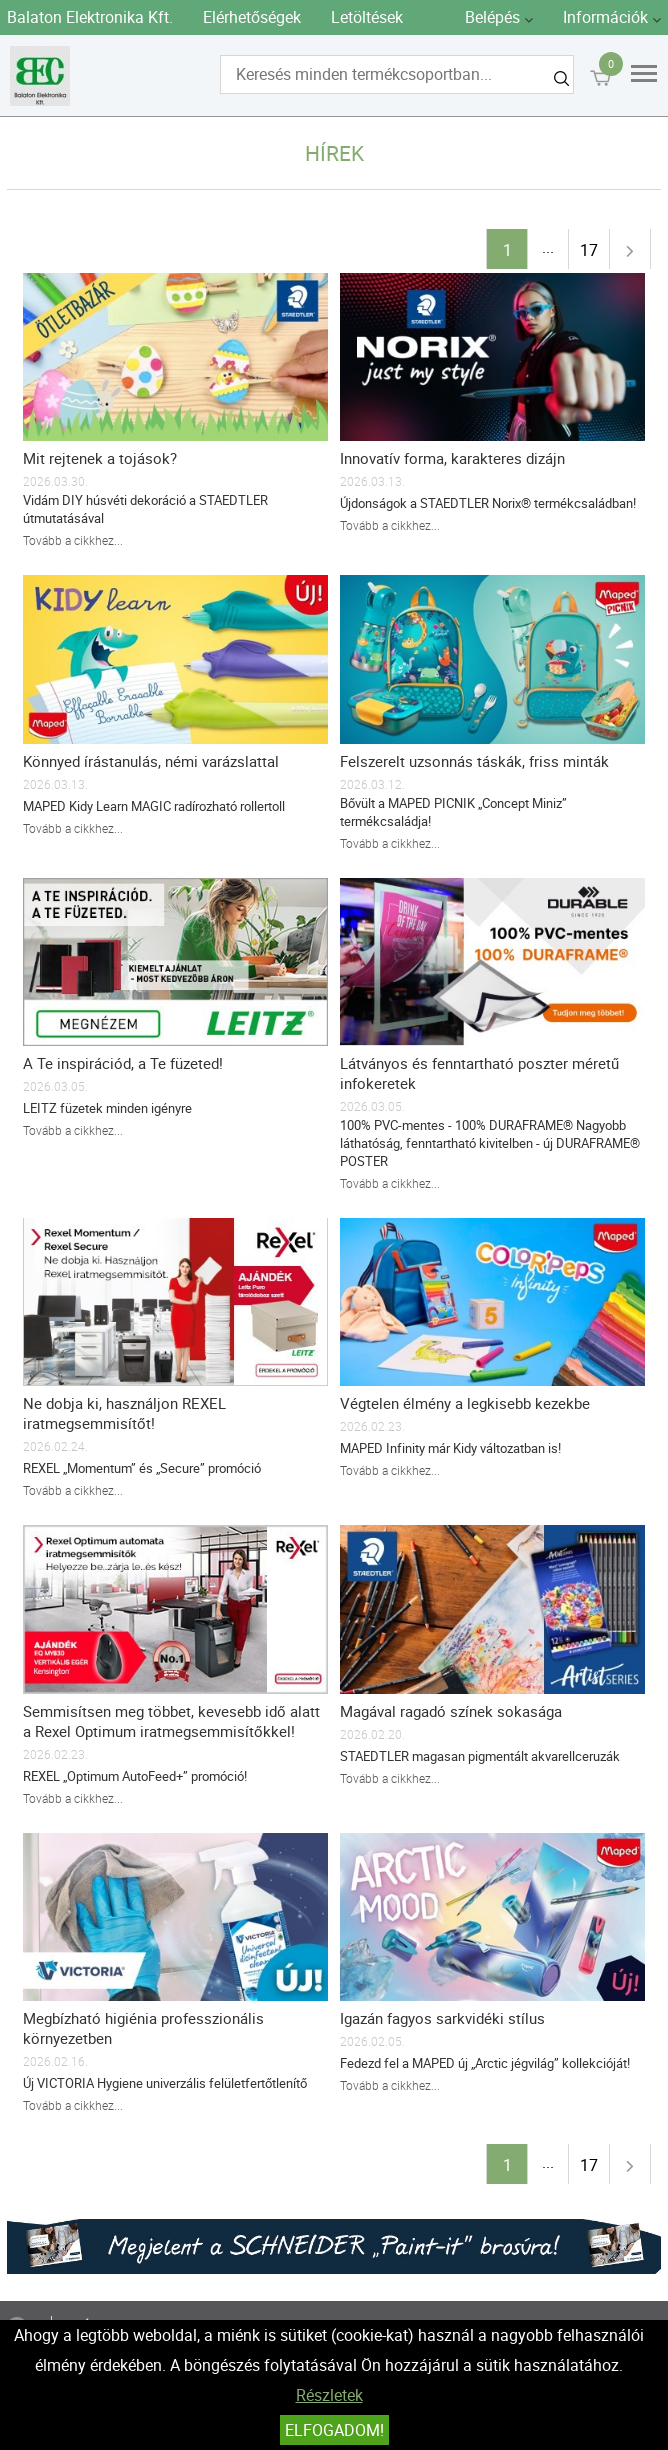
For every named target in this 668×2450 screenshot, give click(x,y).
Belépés (492, 17)
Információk (605, 17)
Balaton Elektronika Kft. (90, 17)
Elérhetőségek (252, 17)
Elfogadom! (334, 2430)
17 (589, 250)
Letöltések (367, 17)
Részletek (329, 2395)
